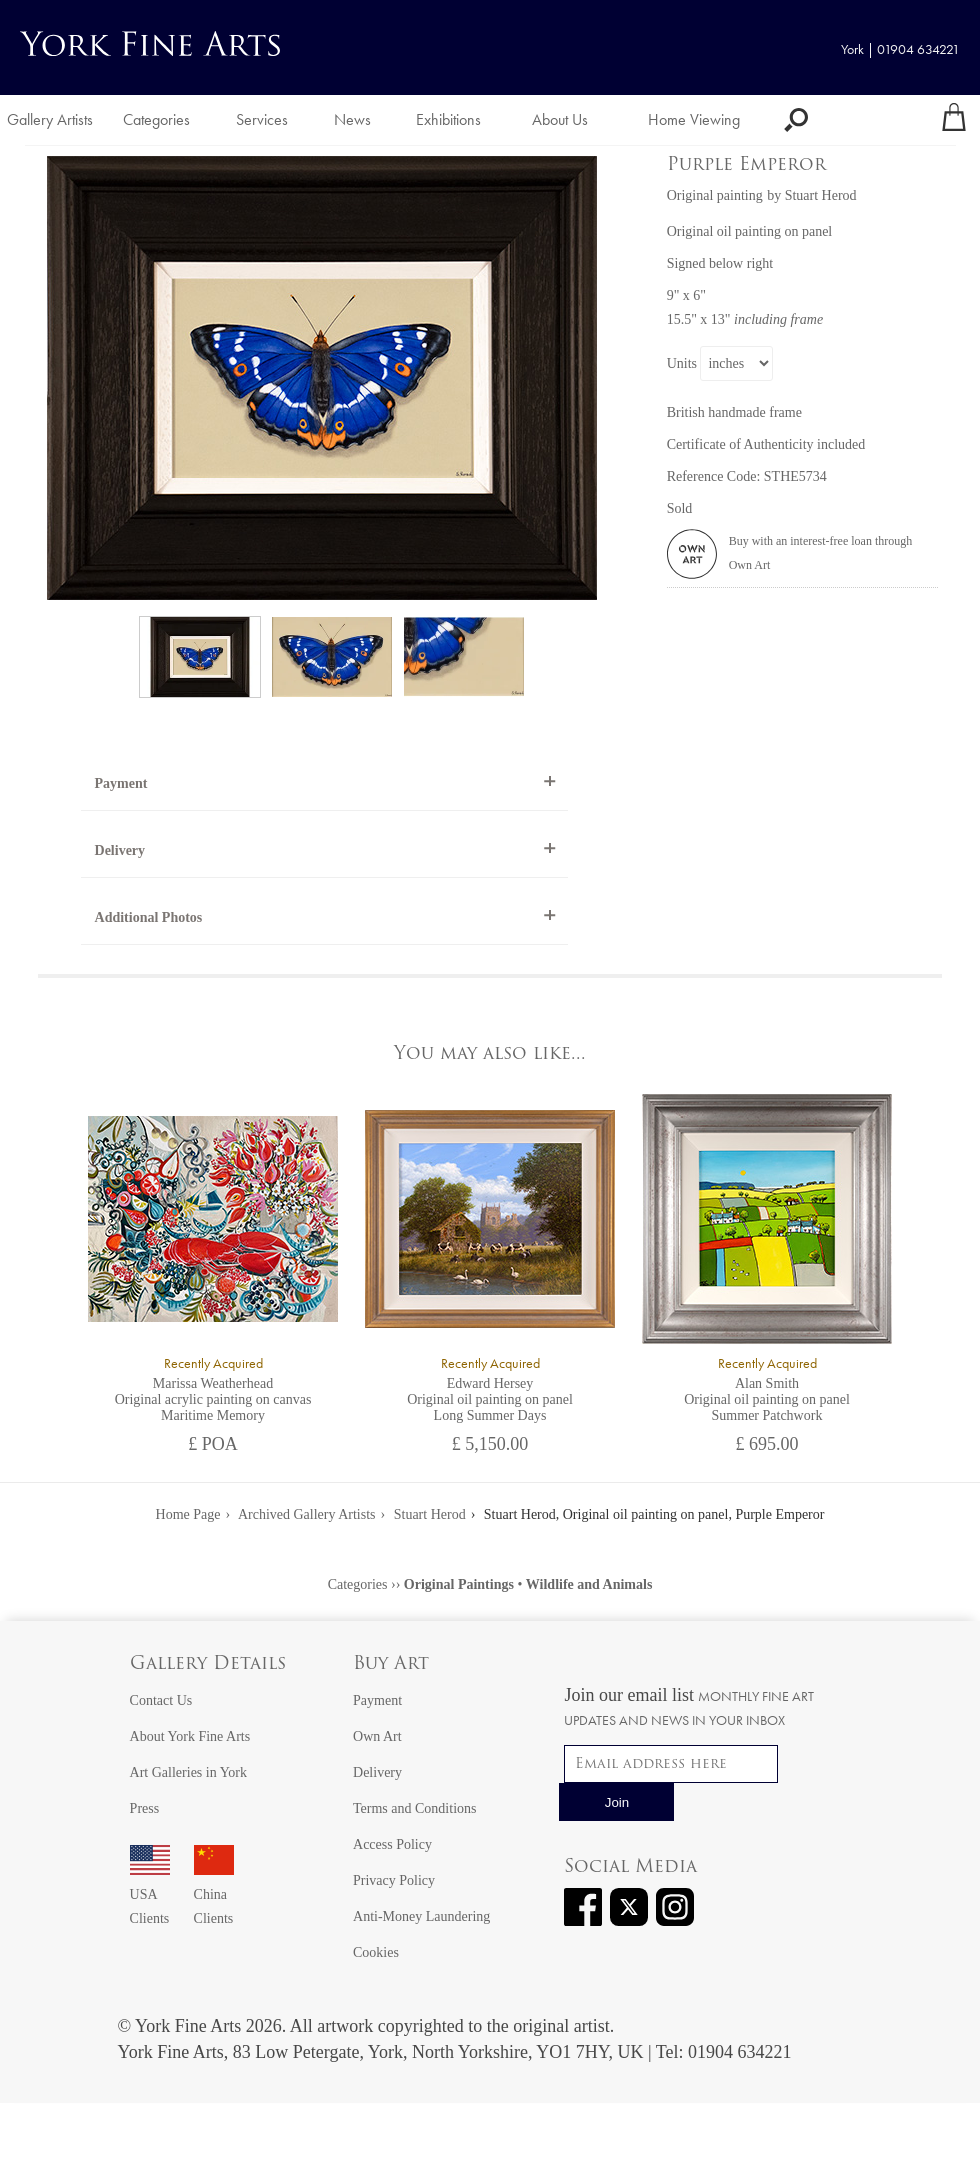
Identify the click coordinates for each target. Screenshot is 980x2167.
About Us (560, 119)
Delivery (120, 850)
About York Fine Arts (190, 1736)
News (352, 119)
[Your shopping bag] (954, 120)
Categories (156, 119)
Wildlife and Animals (589, 1584)
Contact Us (161, 1700)
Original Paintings (459, 1584)
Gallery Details (208, 1664)
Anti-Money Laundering (421, 1916)
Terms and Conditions (414, 1808)
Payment (121, 783)
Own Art (377, 1736)
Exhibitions (448, 119)
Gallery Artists (50, 119)
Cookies (376, 1952)
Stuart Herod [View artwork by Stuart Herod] (821, 195)
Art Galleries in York (188, 1772)
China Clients (214, 1894)
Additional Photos (149, 917)
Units (682, 363)
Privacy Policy (394, 1880)
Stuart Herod (430, 1514)
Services (262, 119)
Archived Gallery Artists (307, 1514)
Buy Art (391, 1664)
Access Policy (392, 1844)
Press (145, 1808)
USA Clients (150, 1894)
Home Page (188, 1514)
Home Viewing (694, 119)
